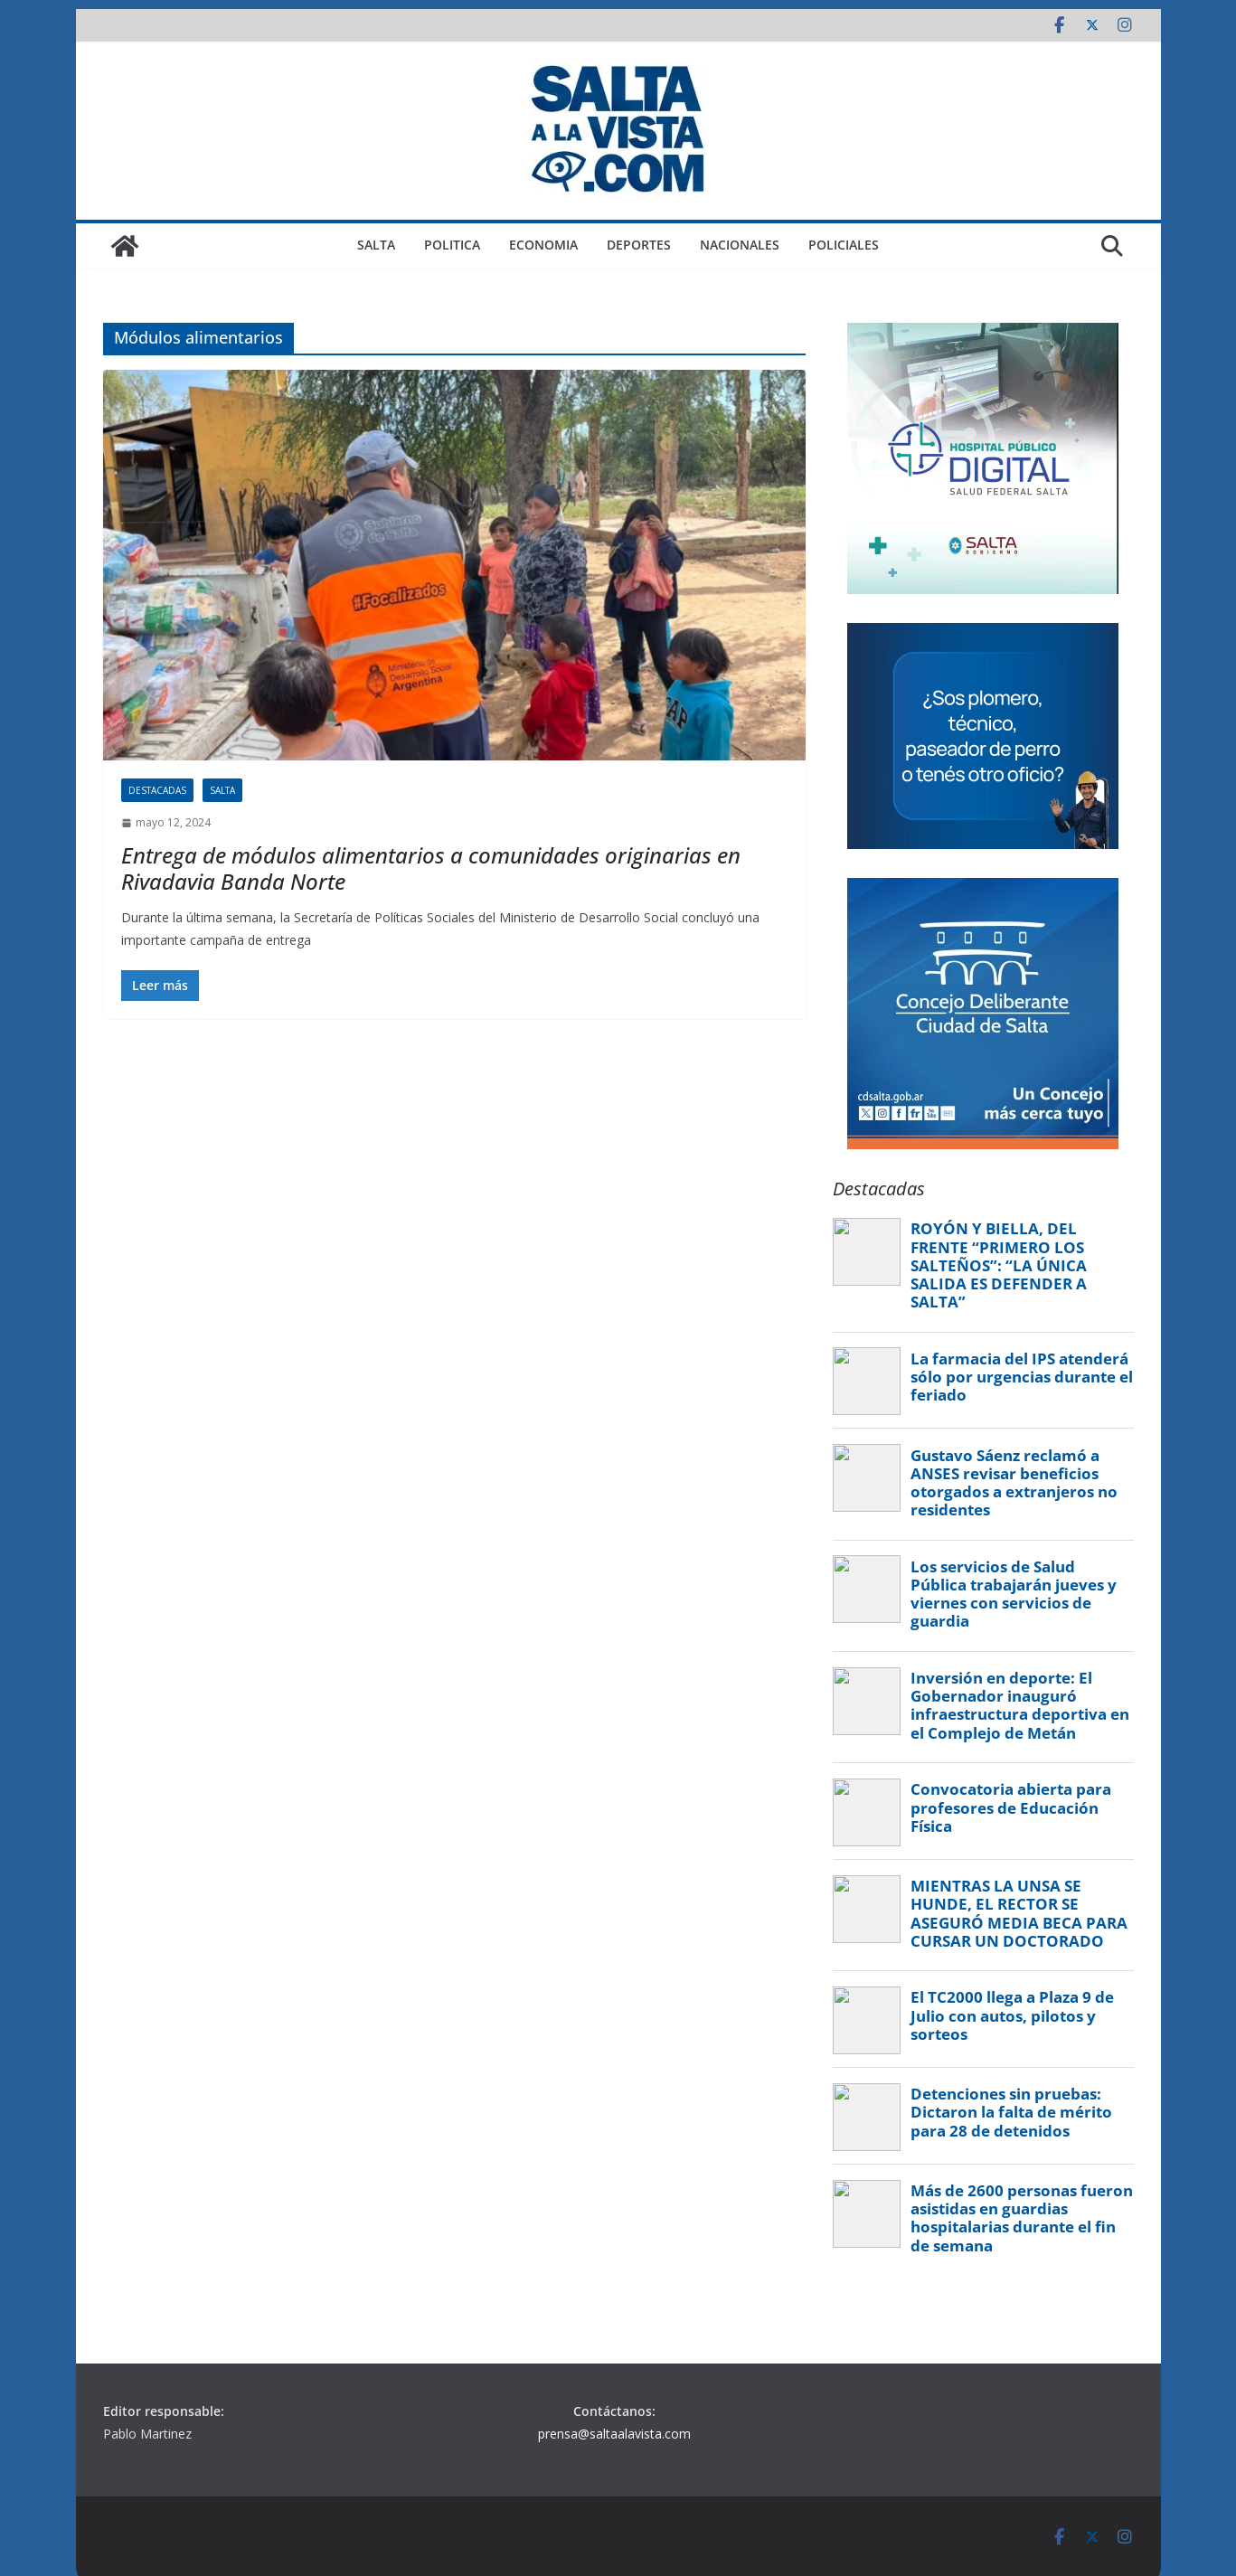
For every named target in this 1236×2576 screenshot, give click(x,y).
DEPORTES (639, 244)
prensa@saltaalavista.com (614, 2433)
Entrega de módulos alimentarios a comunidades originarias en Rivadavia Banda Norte (431, 868)
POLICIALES (843, 244)
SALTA (376, 244)
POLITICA (452, 244)
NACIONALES (739, 244)
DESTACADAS (157, 790)
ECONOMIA (543, 244)
